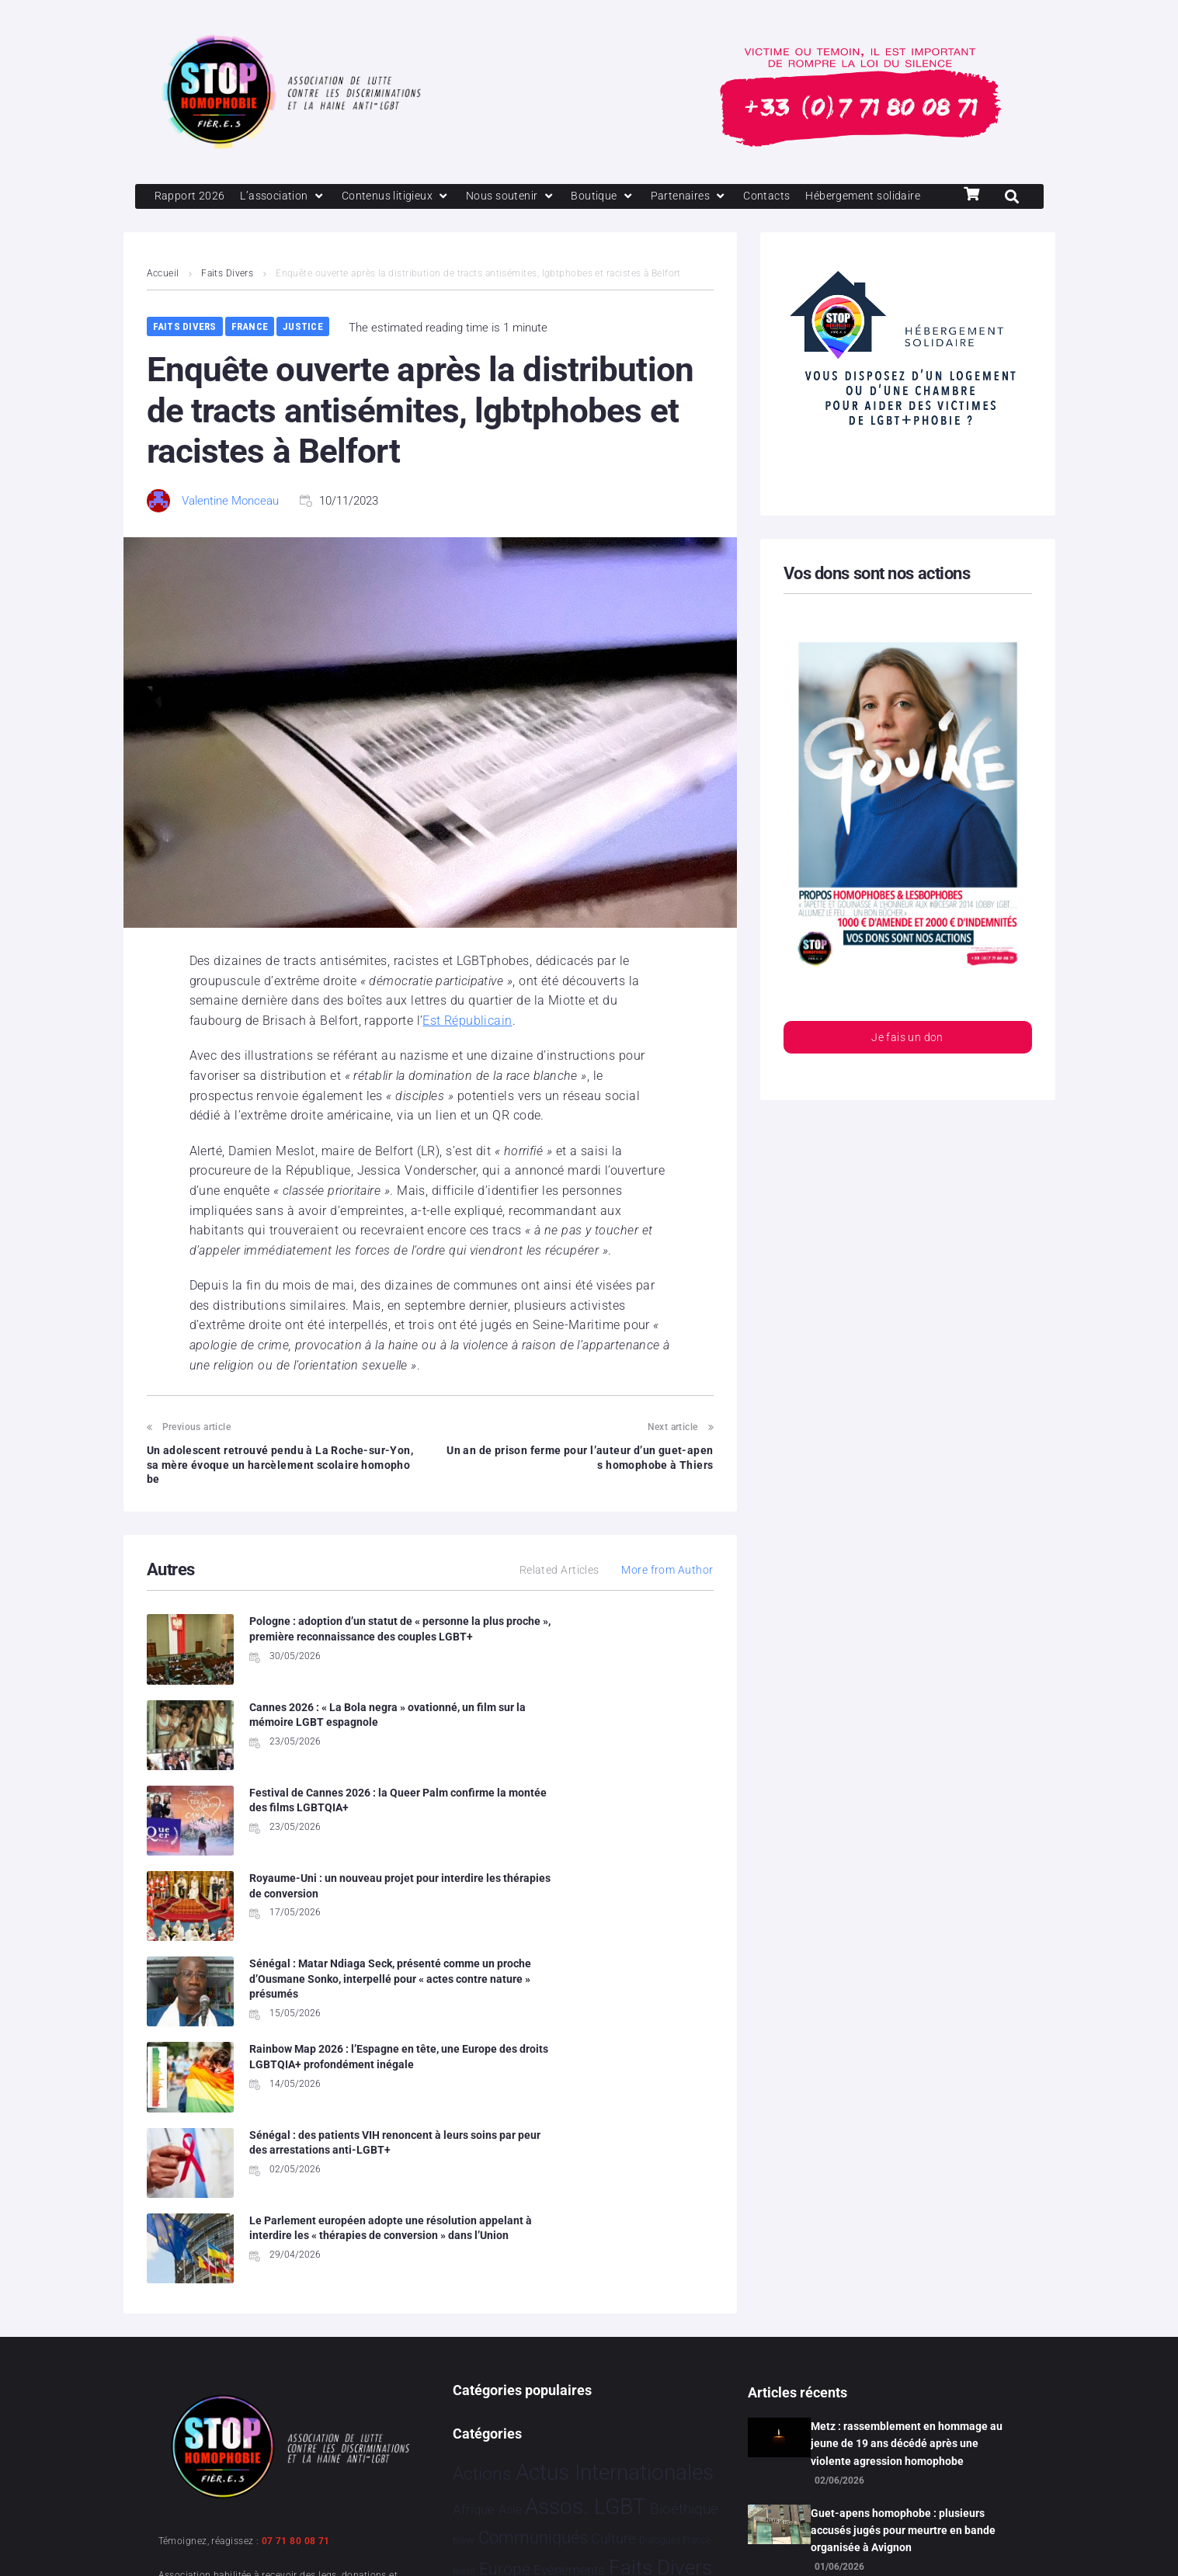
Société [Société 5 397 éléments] (635, 2382)
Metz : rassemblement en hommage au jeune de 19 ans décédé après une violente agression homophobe (907, 2157)
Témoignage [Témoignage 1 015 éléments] (506, 2452)
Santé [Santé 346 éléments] (573, 2383)
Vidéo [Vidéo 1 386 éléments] (587, 2451)
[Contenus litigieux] (403, 197)
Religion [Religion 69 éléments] (523, 2385)
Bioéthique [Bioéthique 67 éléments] (684, 2222)
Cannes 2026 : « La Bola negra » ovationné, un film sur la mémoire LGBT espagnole (625, 1664)
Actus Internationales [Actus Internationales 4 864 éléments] (615, 2186)
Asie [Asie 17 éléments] (510, 2223)
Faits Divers (228, 301)
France (250, 354)
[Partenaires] (705, 197)
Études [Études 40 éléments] (634, 2454)
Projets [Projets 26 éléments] (473, 2385)
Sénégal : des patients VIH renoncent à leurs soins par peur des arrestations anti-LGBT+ (327, 1939)
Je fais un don (907, 1066)
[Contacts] (785, 197)
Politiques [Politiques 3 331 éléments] (678, 2347)
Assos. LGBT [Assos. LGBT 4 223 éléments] (585, 2220)
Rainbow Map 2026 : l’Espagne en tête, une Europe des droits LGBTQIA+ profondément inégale (625, 1844)
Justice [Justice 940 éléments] (484, 2347)
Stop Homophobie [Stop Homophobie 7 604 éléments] (542, 2417)
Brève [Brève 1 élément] (463, 2254)
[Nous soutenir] (523, 197)
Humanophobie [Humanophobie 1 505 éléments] (643, 2313)
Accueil (163, 301)
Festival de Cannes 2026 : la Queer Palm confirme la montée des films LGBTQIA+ (326, 1759)
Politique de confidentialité (347, 2543)
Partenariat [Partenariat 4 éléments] (544, 2350)
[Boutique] (618, 197)
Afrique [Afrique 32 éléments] (474, 2223)
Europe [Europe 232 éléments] (504, 2282)
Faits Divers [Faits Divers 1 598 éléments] (660, 2281)
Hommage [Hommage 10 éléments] (545, 2317)
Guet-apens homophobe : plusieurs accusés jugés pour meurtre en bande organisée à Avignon (903, 2244)
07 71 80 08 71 (296, 2254)
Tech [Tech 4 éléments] (646, 2422)
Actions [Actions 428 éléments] (482, 2187)
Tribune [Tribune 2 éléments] (676, 2422)
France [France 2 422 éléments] (484, 2313)
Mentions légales (204, 2543)
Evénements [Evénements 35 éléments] (569, 2283)
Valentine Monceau (230, 529)
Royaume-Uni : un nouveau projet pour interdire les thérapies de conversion (625, 1759)
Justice (303, 354)
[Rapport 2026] (191, 197)
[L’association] (287, 197)
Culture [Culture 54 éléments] (613, 2252)
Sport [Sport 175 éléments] (694, 2384)
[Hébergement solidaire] (215, 223)
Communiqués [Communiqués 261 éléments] (533, 2251)
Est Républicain (467, 1048)
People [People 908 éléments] (600, 2347)
